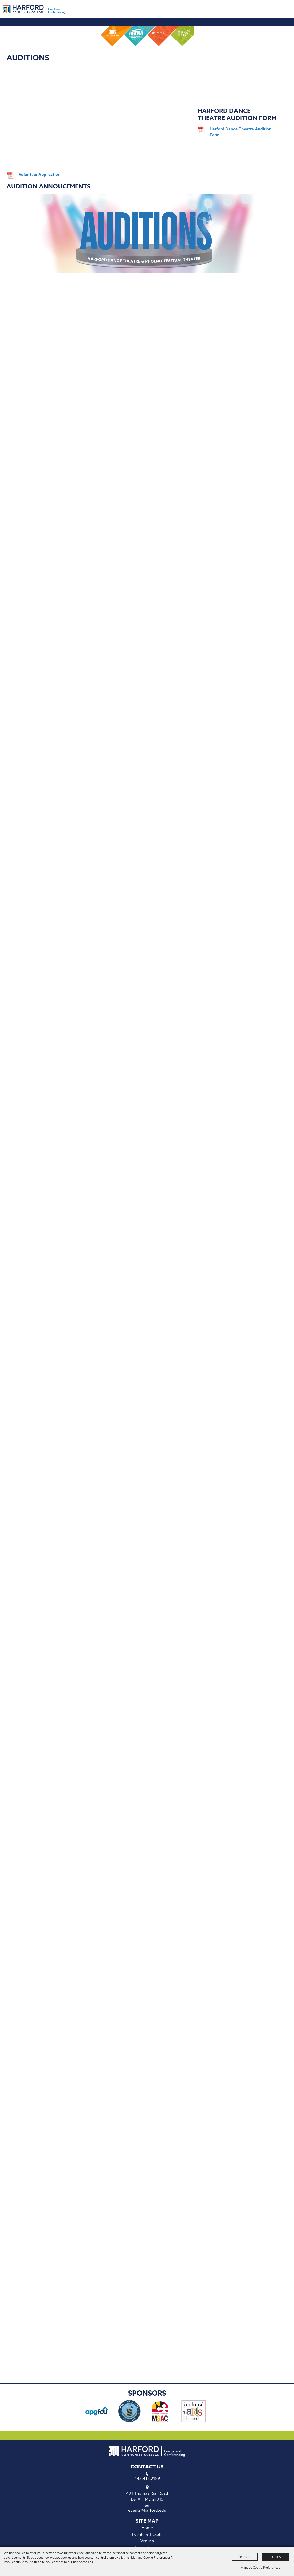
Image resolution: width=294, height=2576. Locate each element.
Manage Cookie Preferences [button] (260, 2567)
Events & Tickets (147, 2535)
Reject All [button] (244, 2557)
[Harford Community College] (34, 9)
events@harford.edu (147, 2510)
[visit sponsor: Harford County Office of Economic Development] (129, 2412)
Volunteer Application (40, 175)
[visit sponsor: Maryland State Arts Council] (160, 2412)
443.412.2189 (147, 2479)
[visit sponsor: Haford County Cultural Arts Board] (193, 2412)
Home (147, 2528)
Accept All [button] (275, 2557)
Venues (147, 2541)
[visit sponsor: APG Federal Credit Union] (96, 2412)
